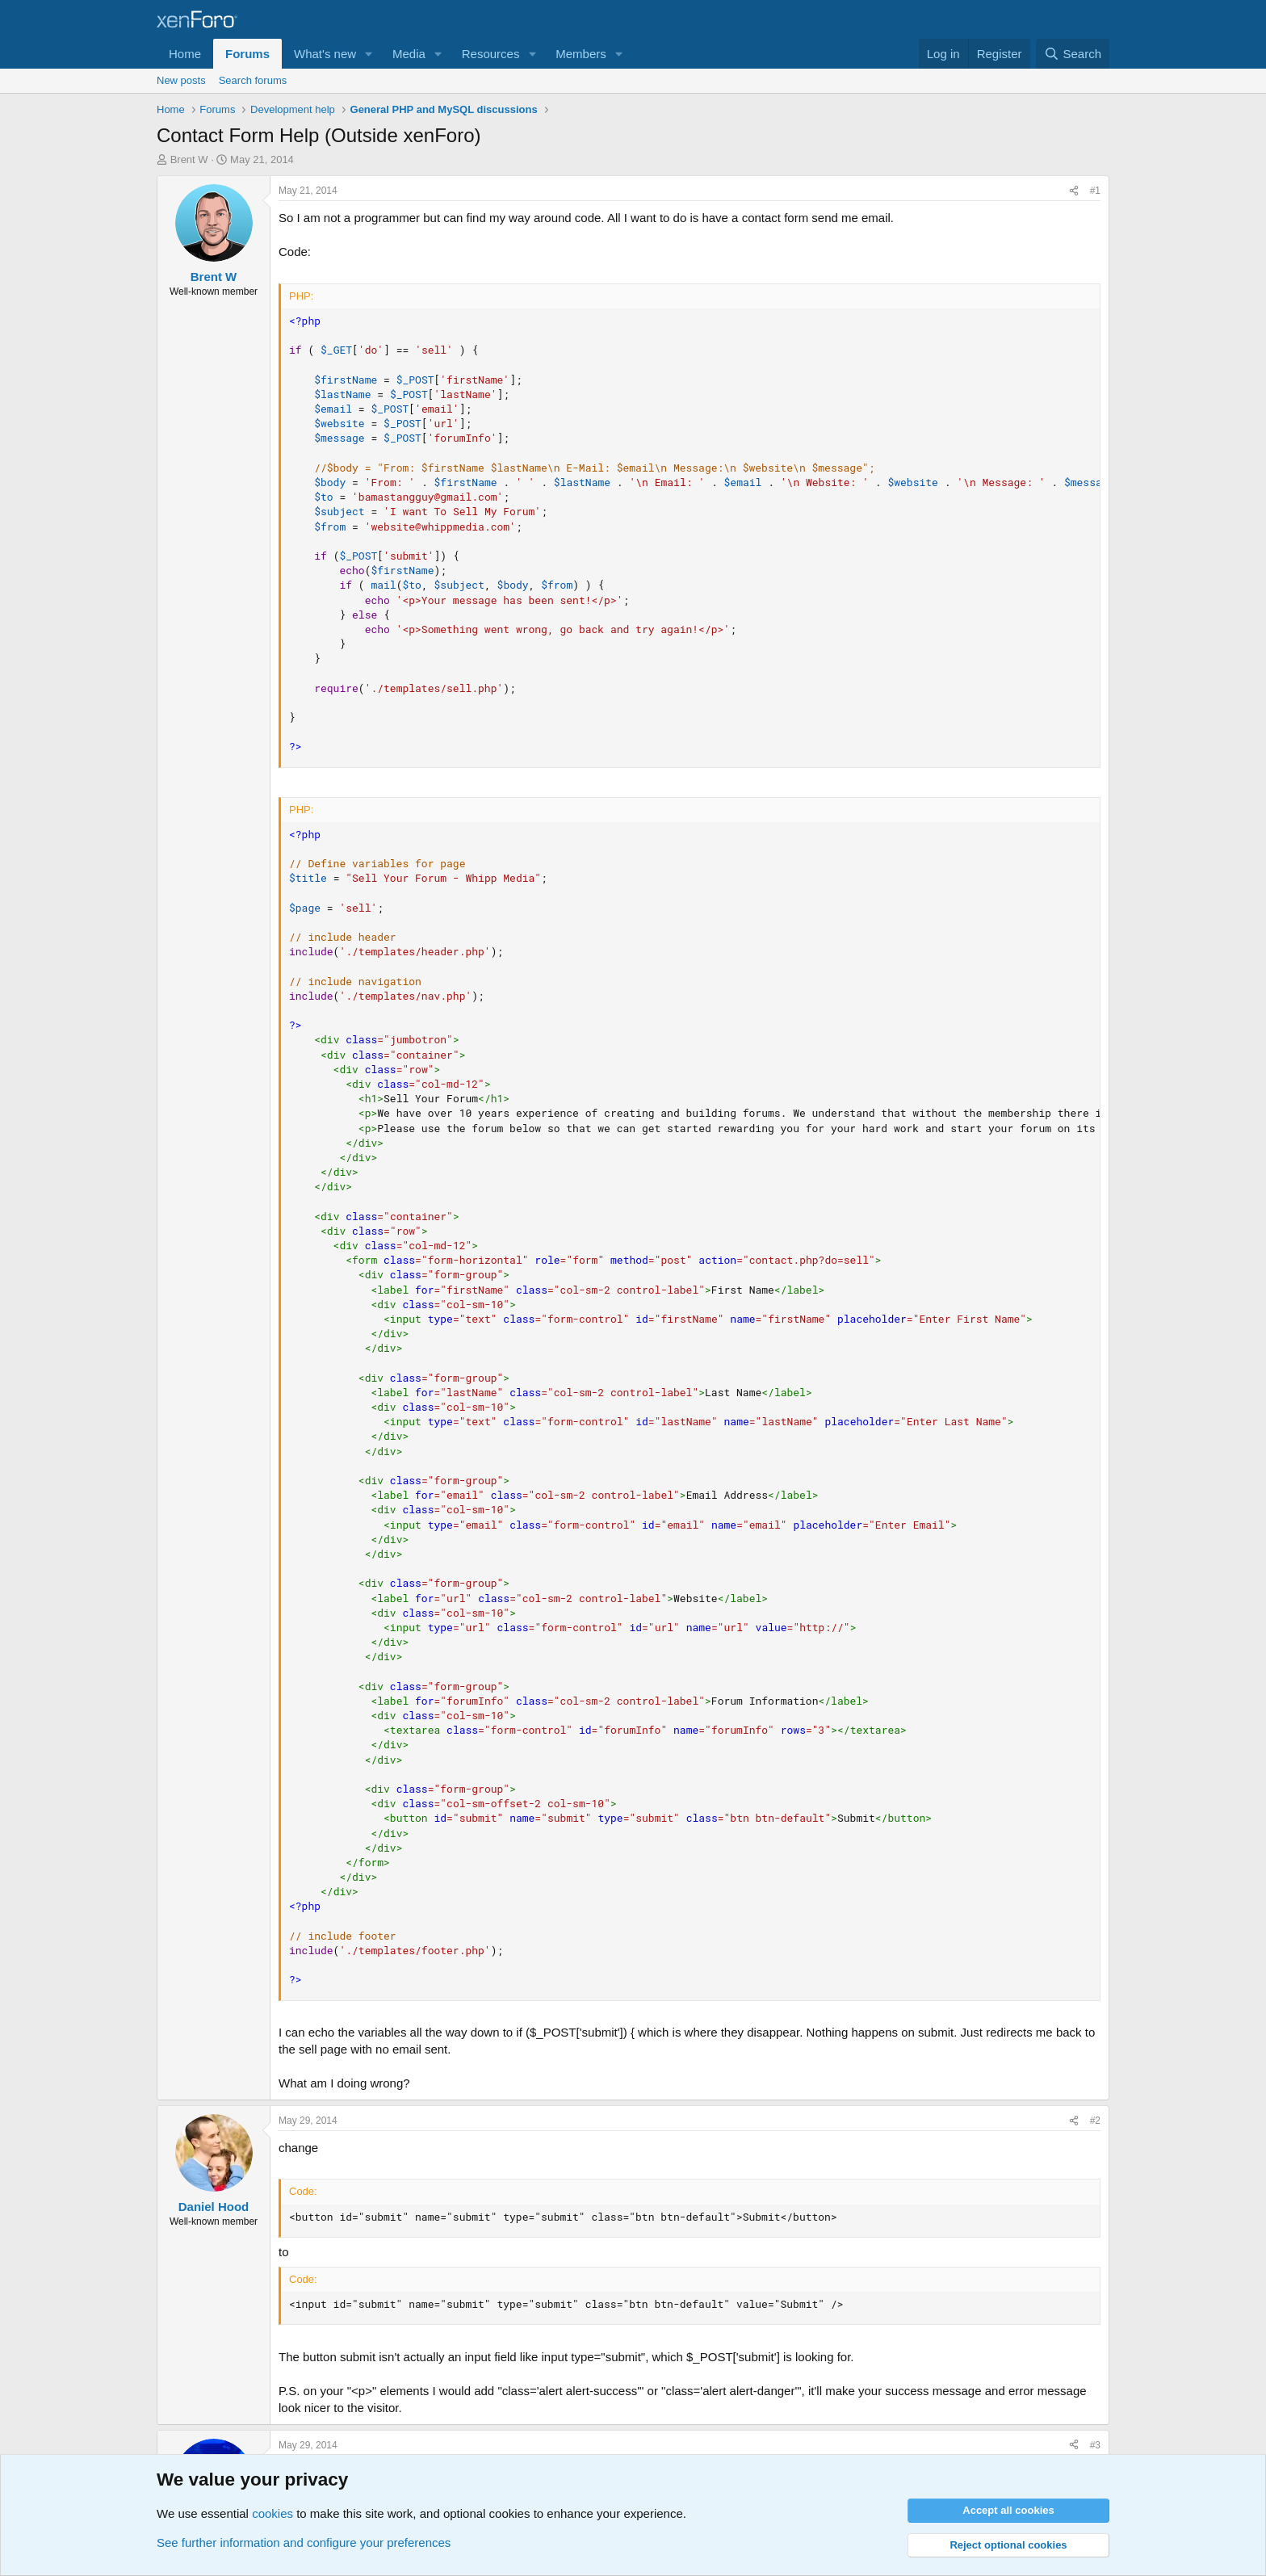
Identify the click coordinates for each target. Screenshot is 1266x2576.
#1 (1095, 190)
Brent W (189, 159)
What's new (325, 54)
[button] (369, 54)
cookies (272, 2513)
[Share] (1073, 191)
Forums (247, 54)
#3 (1095, 2445)
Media (408, 54)
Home (185, 54)
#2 (1095, 2120)
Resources (491, 54)
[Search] (1072, 54)
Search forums (253, 80)
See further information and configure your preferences (304, 2542)
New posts (181, 80)
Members (580, 54)
